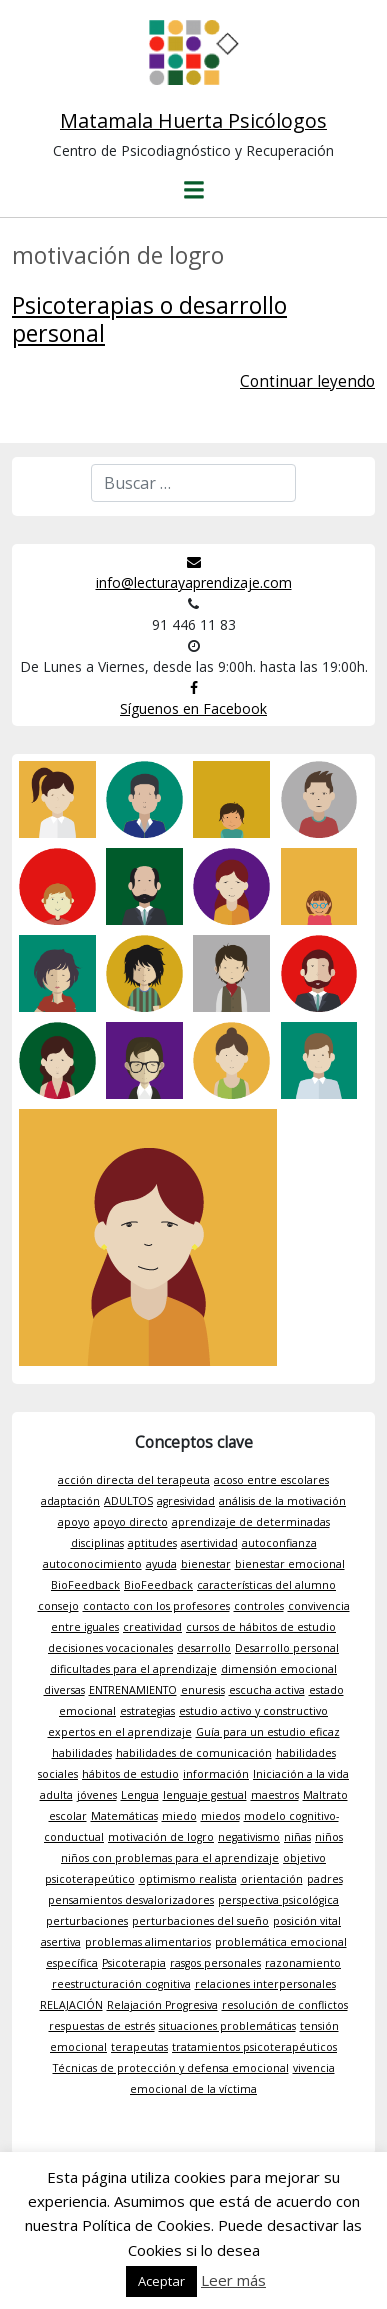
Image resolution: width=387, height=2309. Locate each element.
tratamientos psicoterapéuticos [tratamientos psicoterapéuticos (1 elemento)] (254, 2047)
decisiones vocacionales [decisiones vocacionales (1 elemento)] (110, 1648)
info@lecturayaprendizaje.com (194, 573)
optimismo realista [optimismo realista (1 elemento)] (188, 1879)
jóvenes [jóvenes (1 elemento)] (97, 1795)
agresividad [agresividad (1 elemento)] (186, 1501)
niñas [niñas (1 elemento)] (297, 1837)
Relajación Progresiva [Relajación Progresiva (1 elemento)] (162, 2005)
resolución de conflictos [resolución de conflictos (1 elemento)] (285, 2005)
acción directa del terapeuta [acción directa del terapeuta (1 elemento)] (134, 1480)
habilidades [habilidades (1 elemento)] (82, 1753)
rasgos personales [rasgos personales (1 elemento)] (215, 1963)
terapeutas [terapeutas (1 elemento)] (139, 2047)
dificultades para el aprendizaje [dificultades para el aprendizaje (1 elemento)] (133, 1669)
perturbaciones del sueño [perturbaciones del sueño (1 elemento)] (200, 1921)
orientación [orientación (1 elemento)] (272, 1879)
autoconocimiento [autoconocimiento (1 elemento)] (92, 1564)
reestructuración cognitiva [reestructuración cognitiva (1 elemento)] (121, 1984)
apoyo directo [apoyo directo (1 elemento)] (131, 1522)
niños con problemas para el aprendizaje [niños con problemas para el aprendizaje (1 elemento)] (170, 1858)
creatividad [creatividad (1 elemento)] (152, 1627)
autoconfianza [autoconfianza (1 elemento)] (279, 1543)
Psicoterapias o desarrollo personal (149, 319)
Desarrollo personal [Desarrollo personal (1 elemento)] (287, 1648)
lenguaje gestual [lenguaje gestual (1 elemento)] (205, 1795)
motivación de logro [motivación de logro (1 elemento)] (161, 1837)
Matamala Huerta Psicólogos (193, 120)
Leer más (233, 2280)
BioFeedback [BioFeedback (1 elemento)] (85, 1585)
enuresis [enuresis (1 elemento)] (203, 1690)
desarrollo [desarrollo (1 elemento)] (204, 1648)
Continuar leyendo (307, 381)
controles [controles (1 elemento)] (259, 1606)
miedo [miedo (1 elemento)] (179, 1816)
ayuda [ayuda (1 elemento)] (161, 1564)
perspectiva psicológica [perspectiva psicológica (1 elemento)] (278, 1900)
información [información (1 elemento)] (216, 1774)
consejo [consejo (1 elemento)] (58, 1606)
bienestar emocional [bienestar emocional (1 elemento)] (290, 1564)
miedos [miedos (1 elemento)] (220, 1816)
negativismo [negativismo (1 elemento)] (249, 1837)
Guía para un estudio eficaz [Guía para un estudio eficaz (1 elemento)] (268, 1732)
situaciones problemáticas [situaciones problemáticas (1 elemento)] (227, 2026)
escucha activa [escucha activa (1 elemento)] (267, 1690)
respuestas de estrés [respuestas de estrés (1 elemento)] (102, 2026)
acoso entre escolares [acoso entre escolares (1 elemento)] (271, 1480)
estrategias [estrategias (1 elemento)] (147, 1711)
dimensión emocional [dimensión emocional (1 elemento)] (279, 1669)
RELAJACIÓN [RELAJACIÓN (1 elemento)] (71, 2005)
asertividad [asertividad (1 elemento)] (209, 1543)
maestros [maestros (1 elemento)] (275, 1795)
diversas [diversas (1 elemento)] (64, 1690)
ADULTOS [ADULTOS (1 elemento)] (128, 1501)
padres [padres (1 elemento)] (325, 1879)
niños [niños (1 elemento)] (329, 1837)
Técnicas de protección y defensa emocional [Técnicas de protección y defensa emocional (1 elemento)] (171, 2068)
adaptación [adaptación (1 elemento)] (70, 1501)
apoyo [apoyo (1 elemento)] (74, 1522)
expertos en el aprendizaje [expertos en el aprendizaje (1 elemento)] (120, 1732)
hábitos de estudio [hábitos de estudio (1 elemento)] (130, 1774)
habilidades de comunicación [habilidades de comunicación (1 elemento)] (194, 1753)
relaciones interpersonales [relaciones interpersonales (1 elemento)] (265, 1984)
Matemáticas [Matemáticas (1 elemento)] (124, 1816)
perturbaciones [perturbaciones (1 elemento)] (87, 1921)
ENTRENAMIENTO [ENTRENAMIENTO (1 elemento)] (133, 1690)
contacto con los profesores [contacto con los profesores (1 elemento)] (156, 1606)
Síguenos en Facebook (193, 699)
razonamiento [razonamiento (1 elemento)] (303, 1963)
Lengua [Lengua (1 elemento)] (140, 1795)
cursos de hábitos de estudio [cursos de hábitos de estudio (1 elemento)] (261, 1627)
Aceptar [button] (161, 2281)
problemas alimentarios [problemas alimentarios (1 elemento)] (148, 1942)
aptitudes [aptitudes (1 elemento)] (152, 1543)
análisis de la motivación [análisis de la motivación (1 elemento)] (282, 1501)
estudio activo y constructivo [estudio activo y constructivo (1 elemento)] (253, 1711)
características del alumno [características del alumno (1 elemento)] (266, 1585)
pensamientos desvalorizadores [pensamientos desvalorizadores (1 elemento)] (131, 1900)
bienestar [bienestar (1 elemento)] (206, 1564)
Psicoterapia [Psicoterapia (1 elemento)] (134, 1963)
